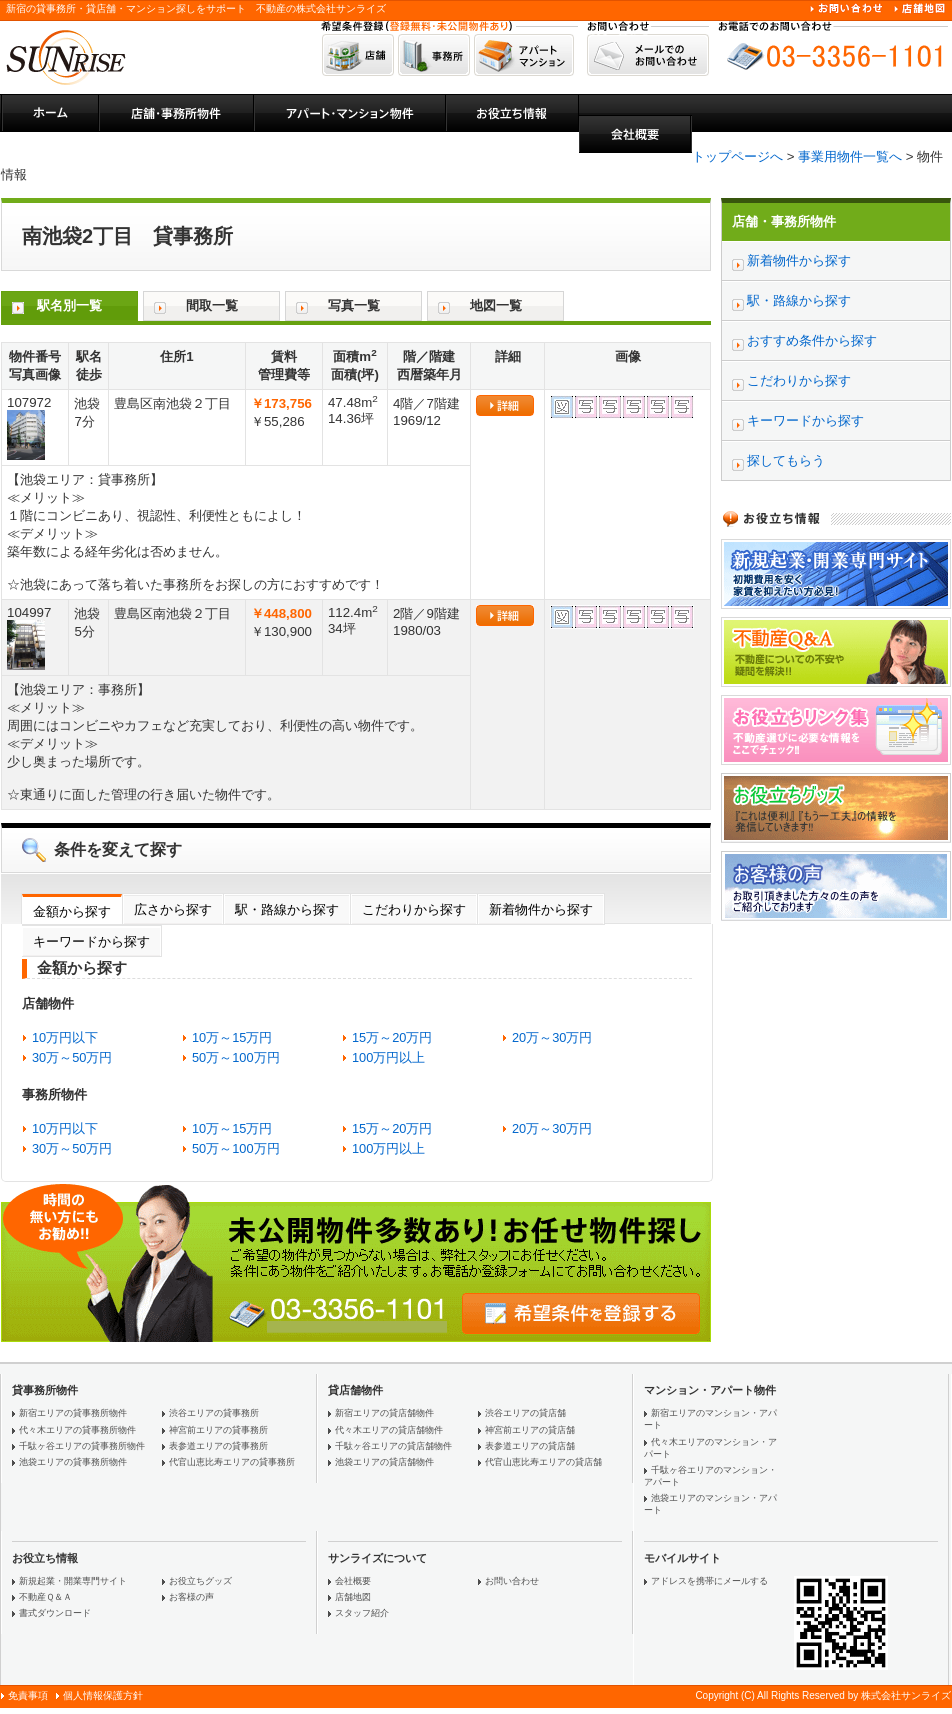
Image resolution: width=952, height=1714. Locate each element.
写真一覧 (354, 305)
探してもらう (786, 460)
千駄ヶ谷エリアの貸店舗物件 (393, 1446)
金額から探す (72, 911)
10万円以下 (65, 1037)
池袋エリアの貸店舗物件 (384, 1462)
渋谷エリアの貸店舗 (525, 1413)
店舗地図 (353, 1597)
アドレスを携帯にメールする (709, 1581)
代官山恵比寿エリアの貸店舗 (543, 1462)
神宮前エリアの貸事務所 (218, 1430)
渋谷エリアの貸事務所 (214, 1413)
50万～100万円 (236, 1057)
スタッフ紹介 (362, 1613)
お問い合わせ (512, 1581)
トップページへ (737, 156)
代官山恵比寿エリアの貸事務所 (232, 1462)
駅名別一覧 (69, 305)
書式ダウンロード (55, 1613)
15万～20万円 (392, 1037)
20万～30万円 (552, 1037)
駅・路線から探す (287, 909)
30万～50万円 (72, 1057)
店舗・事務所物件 (784, 221)
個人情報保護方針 (103, 1695)
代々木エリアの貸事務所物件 (77, 1430)
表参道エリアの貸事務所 (218, 1446)
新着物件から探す (541, 909)
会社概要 (353, 1581)
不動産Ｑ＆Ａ (45, 1597)
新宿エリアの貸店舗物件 (384, 1413)
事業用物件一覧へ (850, 156)
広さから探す (173, 909)
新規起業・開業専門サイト (73, 1581)
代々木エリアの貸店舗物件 (389, 1430)
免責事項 (28, 1695)
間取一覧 (212, 305)
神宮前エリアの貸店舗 (530, 1430)
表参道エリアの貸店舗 (530, 1446)
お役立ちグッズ (200, 1581)
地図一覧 (496, 305)
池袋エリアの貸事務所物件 (73, 1462)
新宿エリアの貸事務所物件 (73, 1413)
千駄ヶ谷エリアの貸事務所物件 (82, 1446)
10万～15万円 (232, 1037)
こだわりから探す (414, 909)
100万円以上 (388, 1057)
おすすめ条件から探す (812, 340)
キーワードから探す (91, 941)
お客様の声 (191, 1597)
